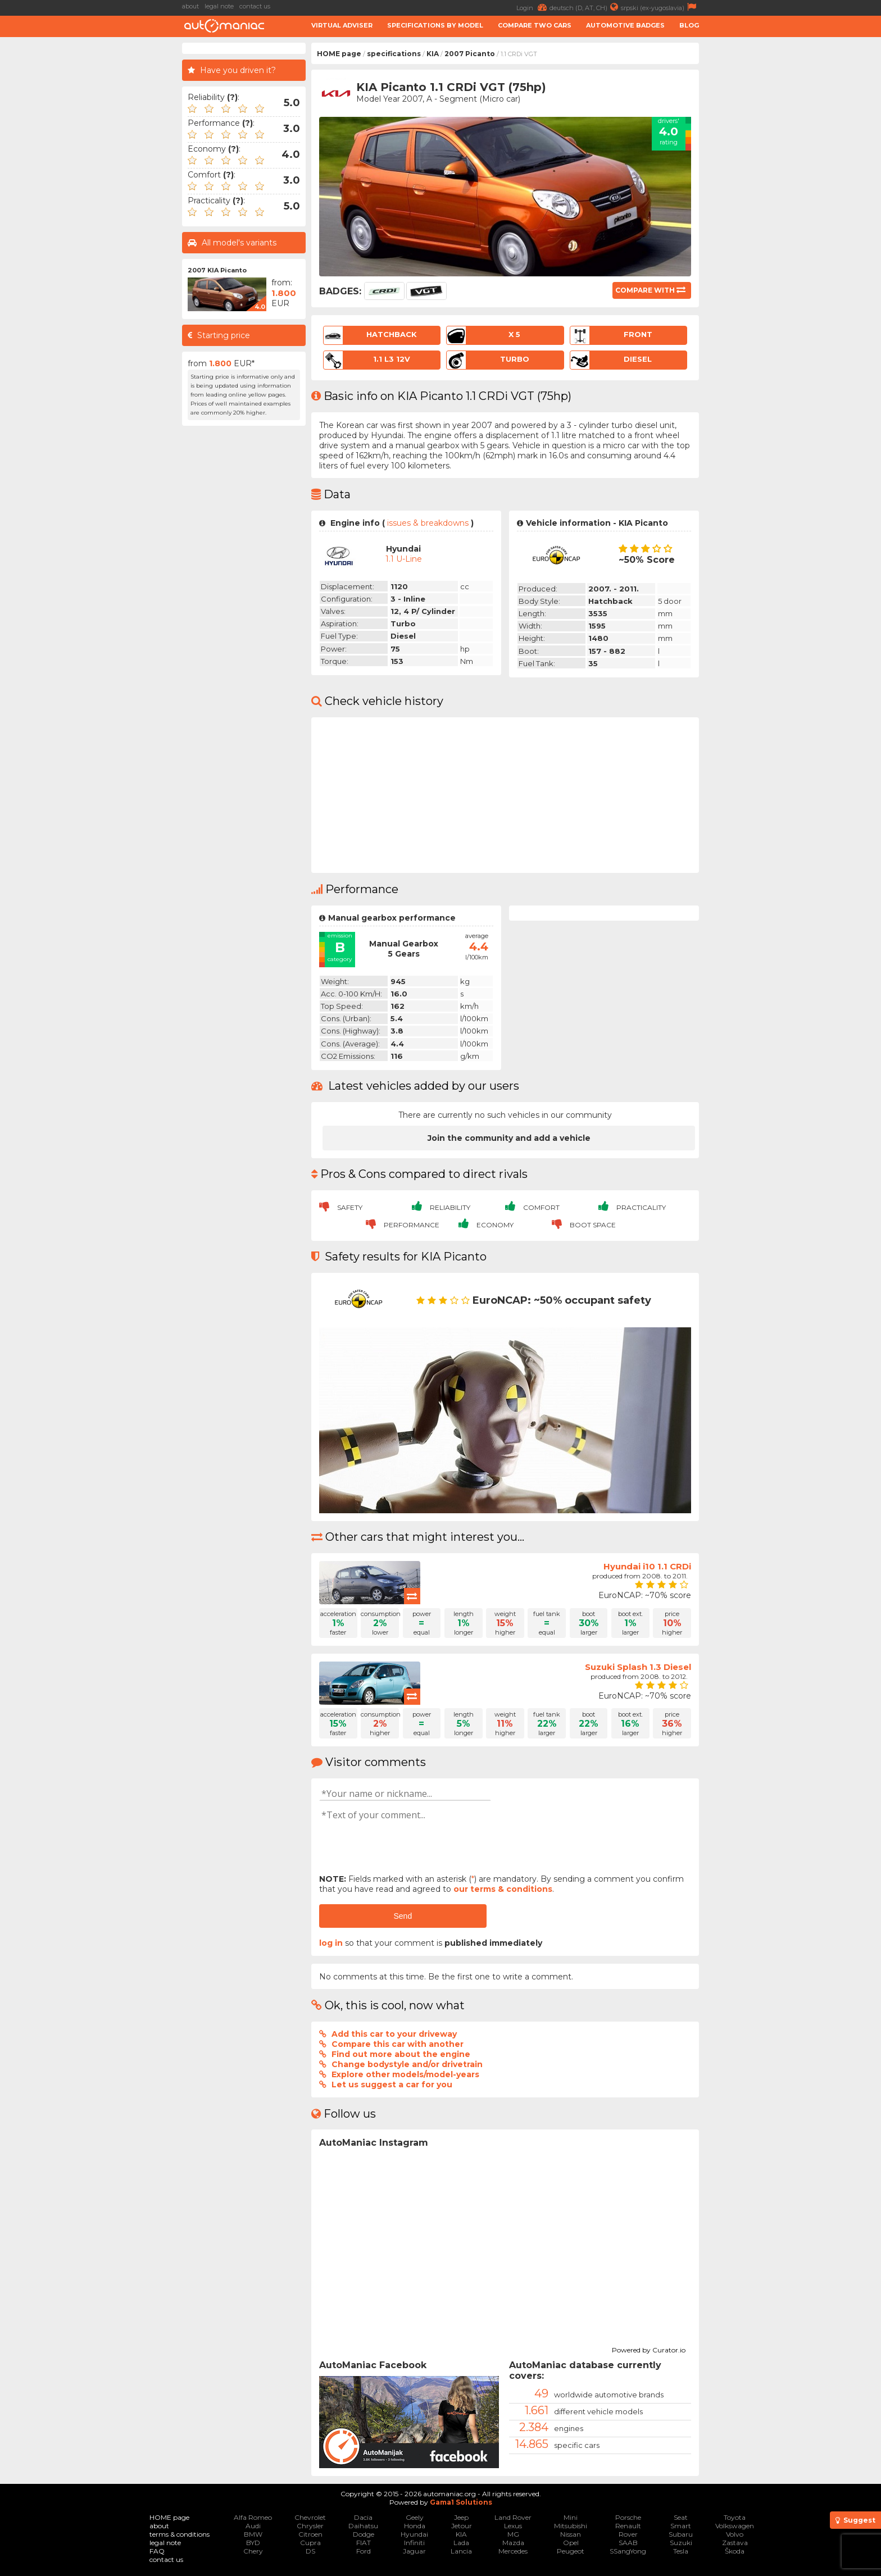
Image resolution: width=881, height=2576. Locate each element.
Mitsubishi (570, 2526)
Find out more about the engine (400, 2054)
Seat (681, 2517)
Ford (363, 2551)
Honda (414, 2526)
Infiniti (414, 2542)
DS (310, 2551)
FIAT (363, 2542)
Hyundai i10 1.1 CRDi (647, 1566)
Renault (628, 2526)
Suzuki (681, 2542)
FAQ (157, 2551)
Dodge (363, 2534)
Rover (628, 2534)
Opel (571, 2542)
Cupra (310, 2542)
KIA (432, 53)
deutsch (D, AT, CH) (585, 7)
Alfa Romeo (253, 2517)
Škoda (734, 2551)
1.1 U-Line (403, 559)
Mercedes (513, 2551)
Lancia (461, 2551)
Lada (461, 2542)
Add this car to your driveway (394, 2034)
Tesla (680, 2551)
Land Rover (513, 2517)
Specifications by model (435, 25)
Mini (571, 2517)
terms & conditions (179, 2534)
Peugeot (570, 2551)
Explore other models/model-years (405, 2074)
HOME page (339, 53)
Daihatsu (363, 2526)
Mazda (513, 2542)
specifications (394, 53)
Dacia (363, 2517)
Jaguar (414, 2551)
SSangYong (628, 2551)
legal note (219, 6)
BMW (253, 2534)
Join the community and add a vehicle (509, 1138)
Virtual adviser (342, 25)
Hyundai (414, 2534)
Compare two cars (534, 25)
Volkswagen (734, 2526)
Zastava (735, 2542)
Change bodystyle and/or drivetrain (407, 2064)
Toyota (735, 2517)
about (190, 6)
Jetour (461, 2526)
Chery (253, 2551)
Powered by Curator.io (648, 2348)
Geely (415, 2517)
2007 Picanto (469, 53)
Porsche (628, 2517)
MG (513, 2534)
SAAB (628, 2542)
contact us (254, 6)
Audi (253, 2526)
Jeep (461, 2517)
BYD (253, 2542)
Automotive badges (625, 25)
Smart (680, 2526)
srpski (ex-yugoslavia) (660, 7)
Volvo (734, 2534)
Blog (689, 25)
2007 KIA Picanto (217, 270)
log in (331, 1943)
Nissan (570, 2534)
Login (533, 7)
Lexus (513, 2526)
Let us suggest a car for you (391, 2084)
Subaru (681, 2534)
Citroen (310, 2534)
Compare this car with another (397, 2044)
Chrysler (310, 2526)
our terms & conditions (502, 1889)
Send (402, 1915)
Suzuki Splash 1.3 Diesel (638, 1667)
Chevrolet (310, 2517)
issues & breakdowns (428, 523)
